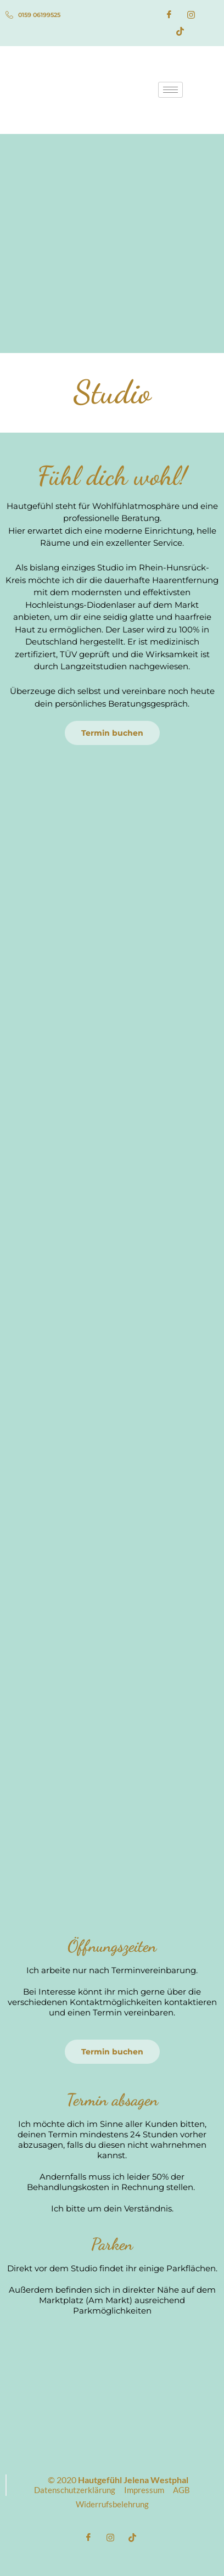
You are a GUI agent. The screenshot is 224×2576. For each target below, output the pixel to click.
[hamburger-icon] (170, 90)
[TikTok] (180, 31)
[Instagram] (191, 15)
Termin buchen (112, 733)
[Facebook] (169, 15)
